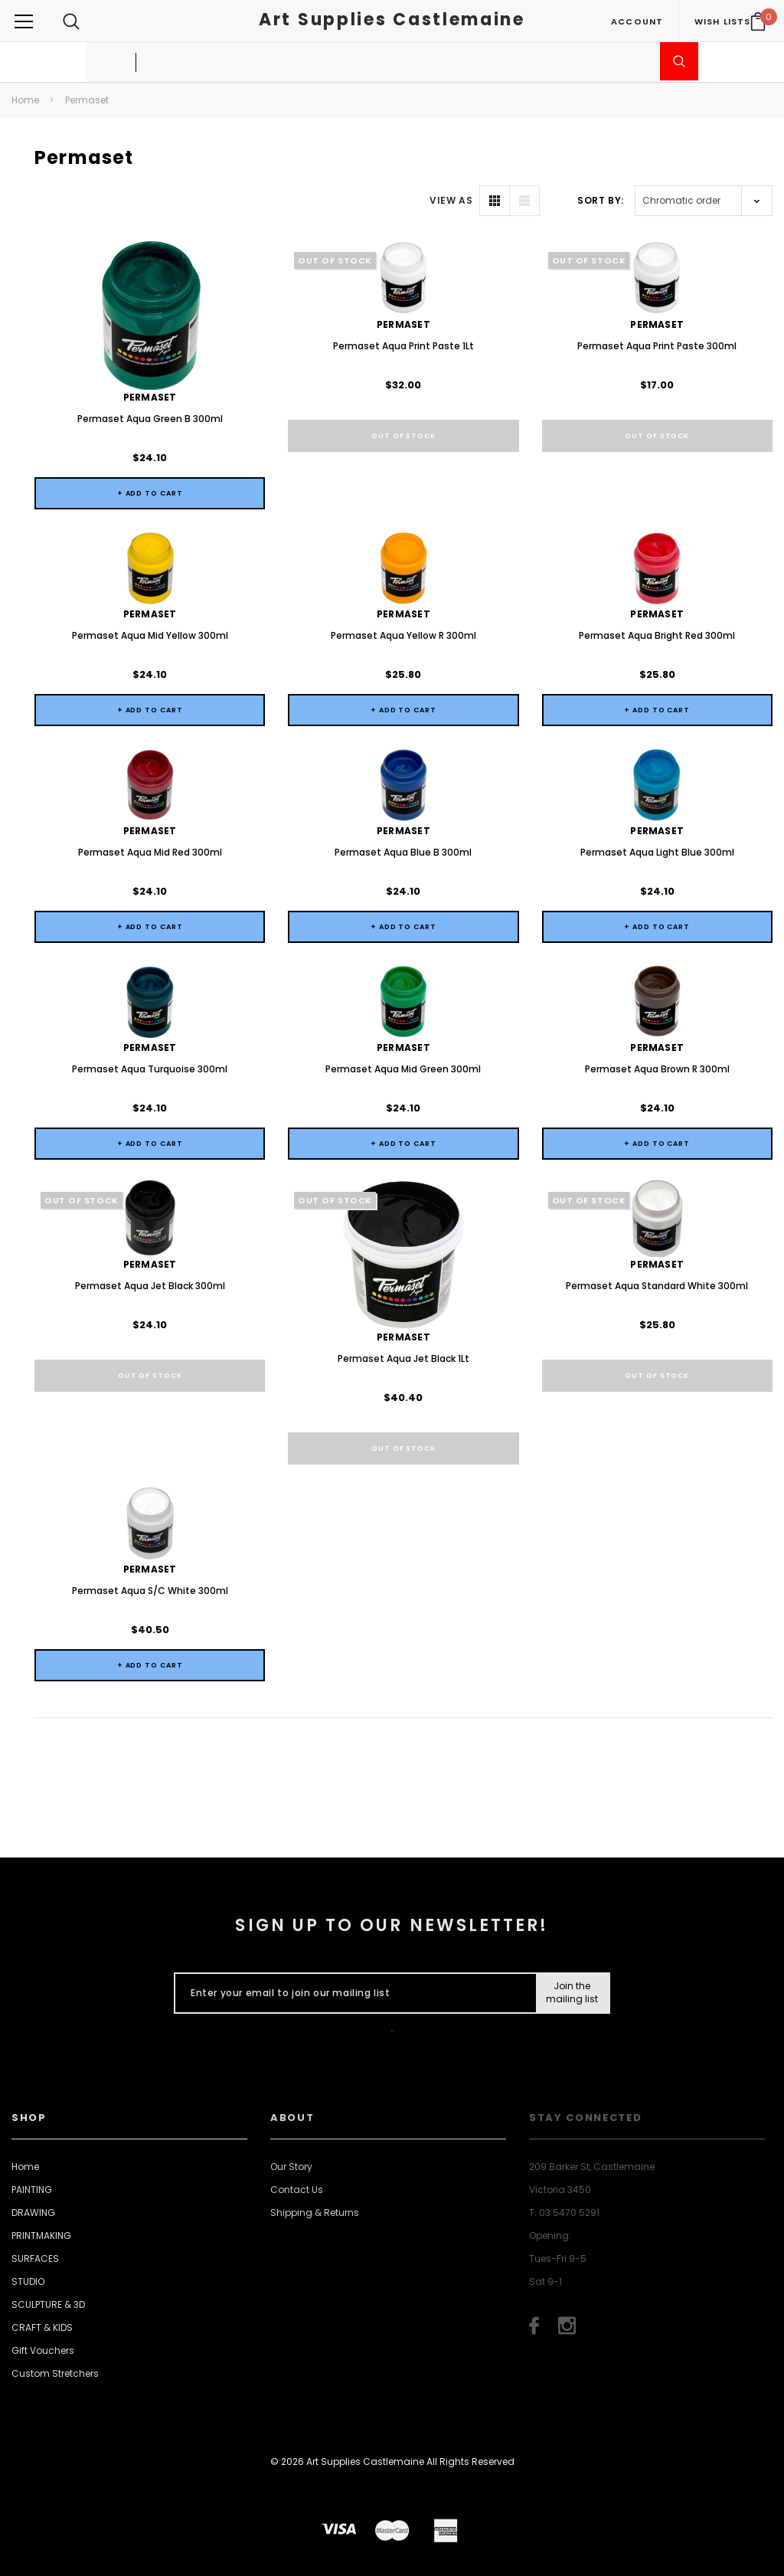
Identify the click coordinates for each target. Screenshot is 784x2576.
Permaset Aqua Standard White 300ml (657, 1285)
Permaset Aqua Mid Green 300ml (403, 1068)
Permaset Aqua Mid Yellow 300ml (150, 635)
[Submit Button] (572, 1993)
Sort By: (600, 200)
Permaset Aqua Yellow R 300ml (403, 635)
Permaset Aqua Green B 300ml (150, 418)
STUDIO (27, 2281)
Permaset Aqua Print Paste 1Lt (403, 345)
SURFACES (35, 2258)
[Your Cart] (758, 21)
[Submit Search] (679, 61)
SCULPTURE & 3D (48, 2304)
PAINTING (31, 2189)
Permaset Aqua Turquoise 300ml (149, 1068)
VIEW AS (451, 200)
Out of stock (403, 435)
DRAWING (33, 2212)
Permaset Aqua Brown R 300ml (657, 1068)
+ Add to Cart (150, 493)
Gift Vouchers (42, 2350)
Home (25, 99)
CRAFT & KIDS (42, 2327)
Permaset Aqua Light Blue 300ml (657, 852)
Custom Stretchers (55, 2373)
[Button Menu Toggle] (23, 21)
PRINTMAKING (41, 2235)
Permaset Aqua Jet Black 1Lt (403, 1358)
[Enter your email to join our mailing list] (351, 1993)
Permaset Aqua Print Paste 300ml (657, 345)
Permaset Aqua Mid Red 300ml (150, 852)
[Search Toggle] (71, 21)
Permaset (87, 99)
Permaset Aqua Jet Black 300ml (150, 1285)
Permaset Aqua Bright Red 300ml (657, 635)
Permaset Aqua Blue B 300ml (403, 852)
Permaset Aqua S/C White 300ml (150, 1590)
